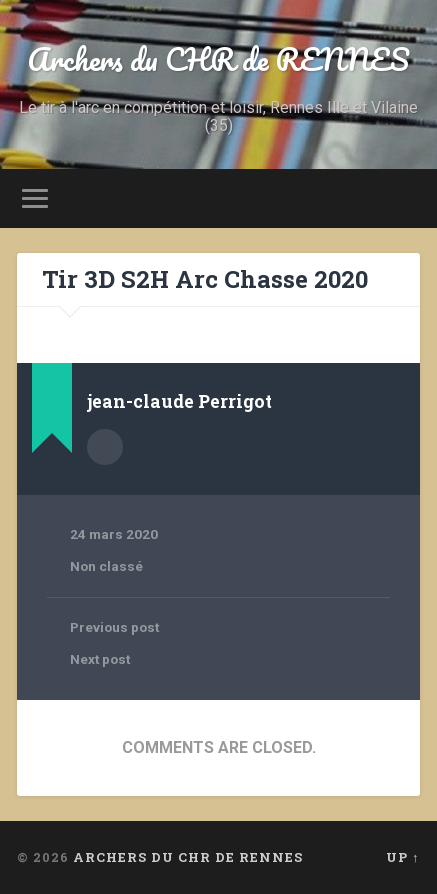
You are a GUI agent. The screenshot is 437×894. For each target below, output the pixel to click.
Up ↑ (402, 857)
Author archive (105, 447)
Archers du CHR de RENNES (218, 59)
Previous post (114, 627)
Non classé (106, 566)
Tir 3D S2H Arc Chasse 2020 (205, 279)
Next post (100, 659)
